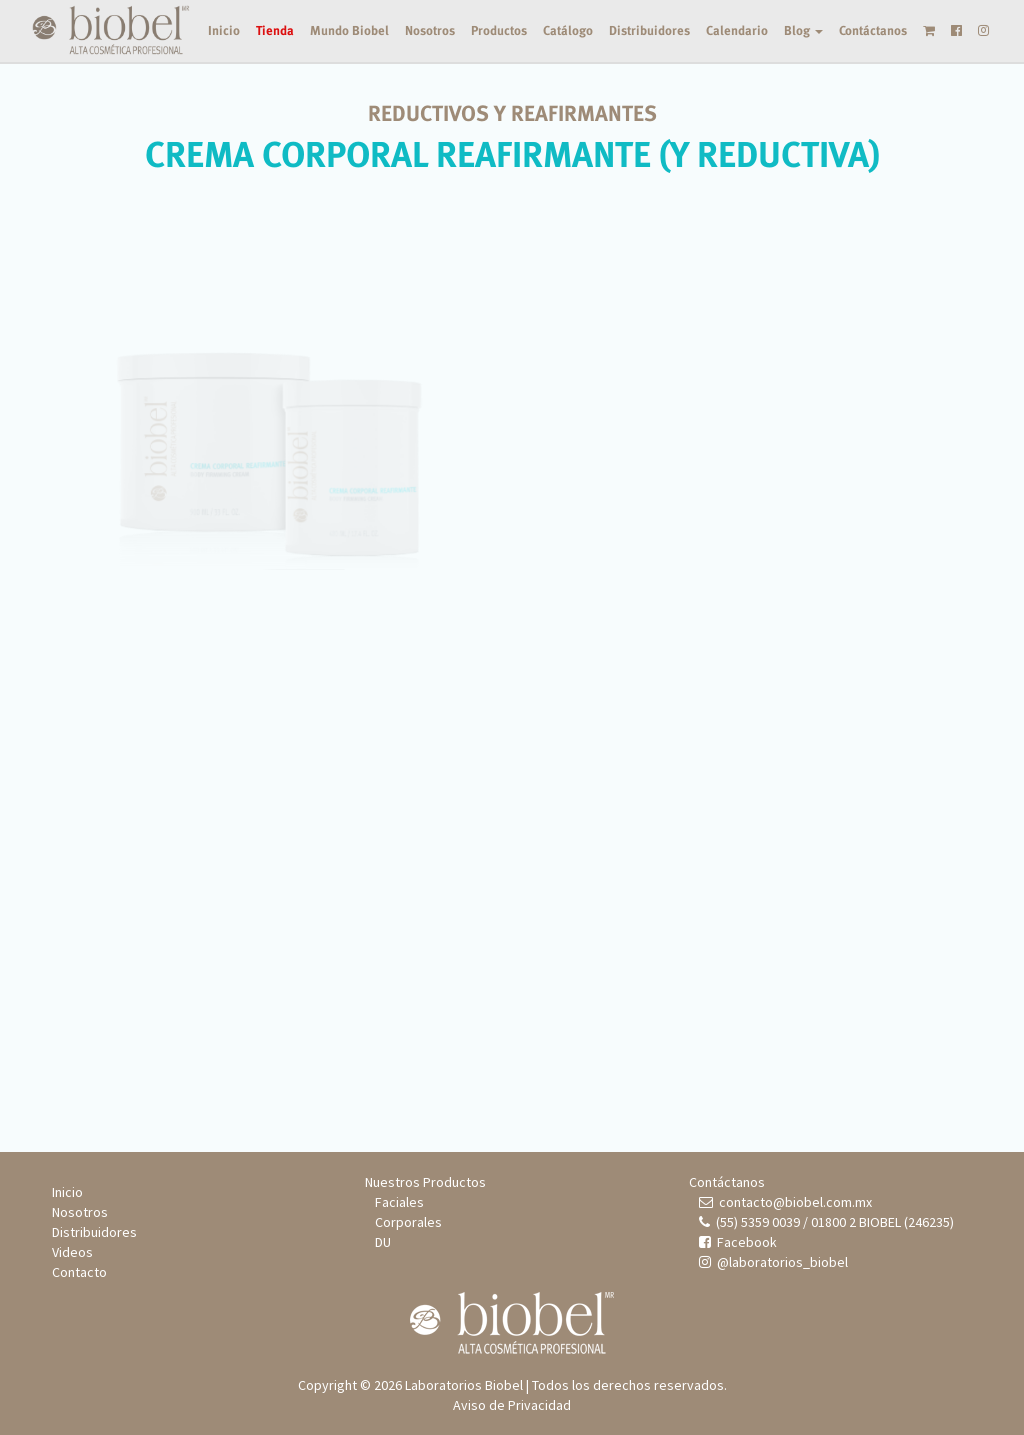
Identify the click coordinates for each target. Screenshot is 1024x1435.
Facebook (738, 1242)
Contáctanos (873, 30)
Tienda (275, 30)
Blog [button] (803, 30)
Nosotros (430, 30)
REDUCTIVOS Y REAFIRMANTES (512, 114)
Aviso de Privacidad (512, 1405)
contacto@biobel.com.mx (785, 1202)
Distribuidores (649, 30)
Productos (499, 30)
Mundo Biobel (349, 30)
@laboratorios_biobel (773, 1262)
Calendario (737, 30)
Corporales (408, 1222)
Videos (72, 1252)
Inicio (224, 30)
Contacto (79, 1272)
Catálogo (568, 30)
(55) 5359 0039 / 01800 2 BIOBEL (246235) (826, 1222)
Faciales (399, 1202)
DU (383, 1242)
